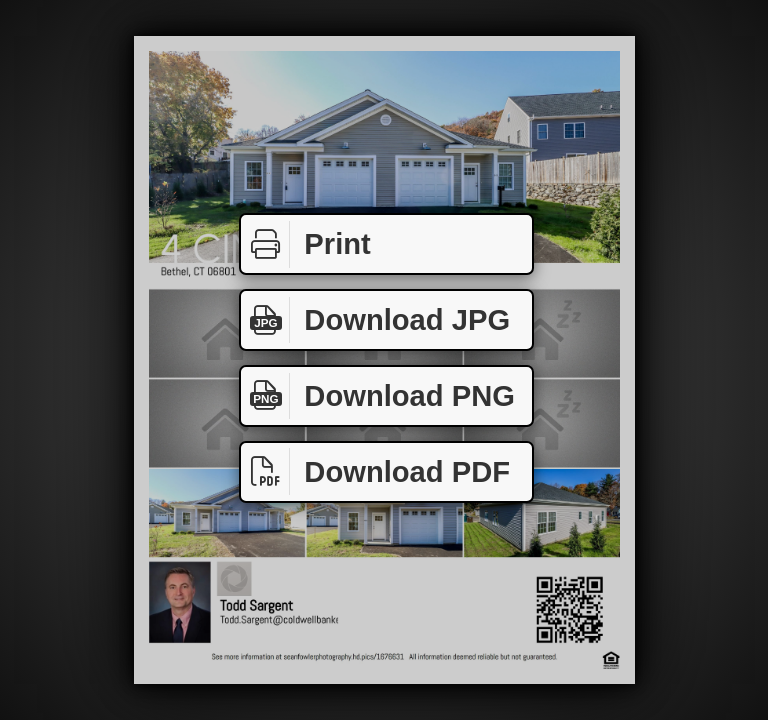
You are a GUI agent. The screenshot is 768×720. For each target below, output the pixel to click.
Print (306, 244)
